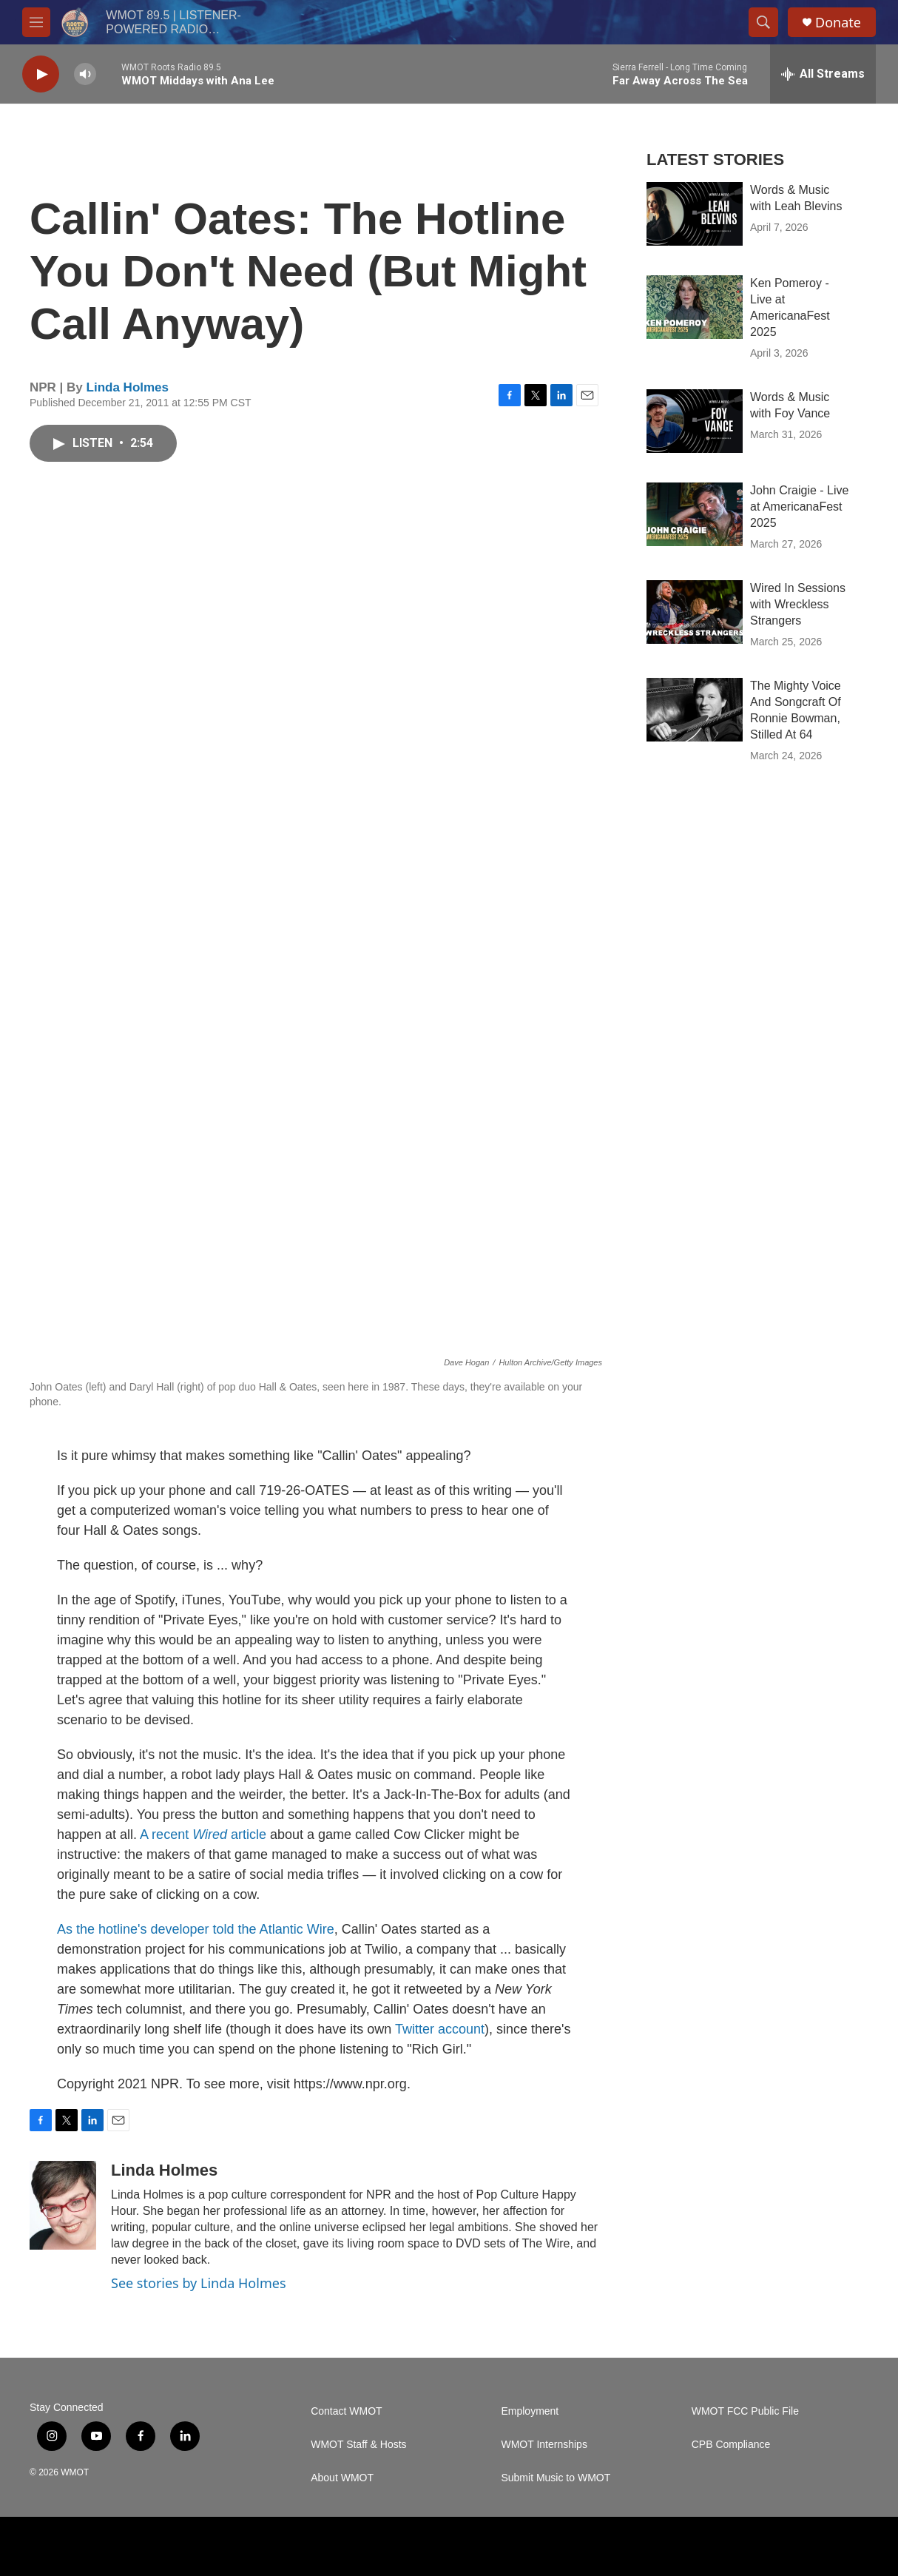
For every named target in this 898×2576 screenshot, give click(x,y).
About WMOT (342, 2477)
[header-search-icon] (763, 22)
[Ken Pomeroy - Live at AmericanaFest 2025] (695, 307)
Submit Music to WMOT (555, 2477)
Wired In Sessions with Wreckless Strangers (797, 604)
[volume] (85, 74)
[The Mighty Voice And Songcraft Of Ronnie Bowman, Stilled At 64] (695, 709)
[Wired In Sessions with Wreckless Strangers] (695, 612)
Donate (838, 22)
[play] (41, 74)
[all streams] (823, 74)
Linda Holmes (128, 387)
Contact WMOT (346, 2411)
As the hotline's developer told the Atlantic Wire (195, 1929)
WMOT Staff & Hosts (358, 2444)
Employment (529, 2411)
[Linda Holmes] (63, 2205)
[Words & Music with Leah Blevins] (695, 214)
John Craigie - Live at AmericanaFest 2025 (799, 506)
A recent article (203, 1834)
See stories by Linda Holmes (198, 2283)
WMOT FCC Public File (745, 2411)
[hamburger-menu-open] (36, 22)
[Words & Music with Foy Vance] (695, 421)
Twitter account (440, 2029)
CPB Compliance (731, 2444)
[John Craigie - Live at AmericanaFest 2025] (695, 514)
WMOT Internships (544, 2444)
